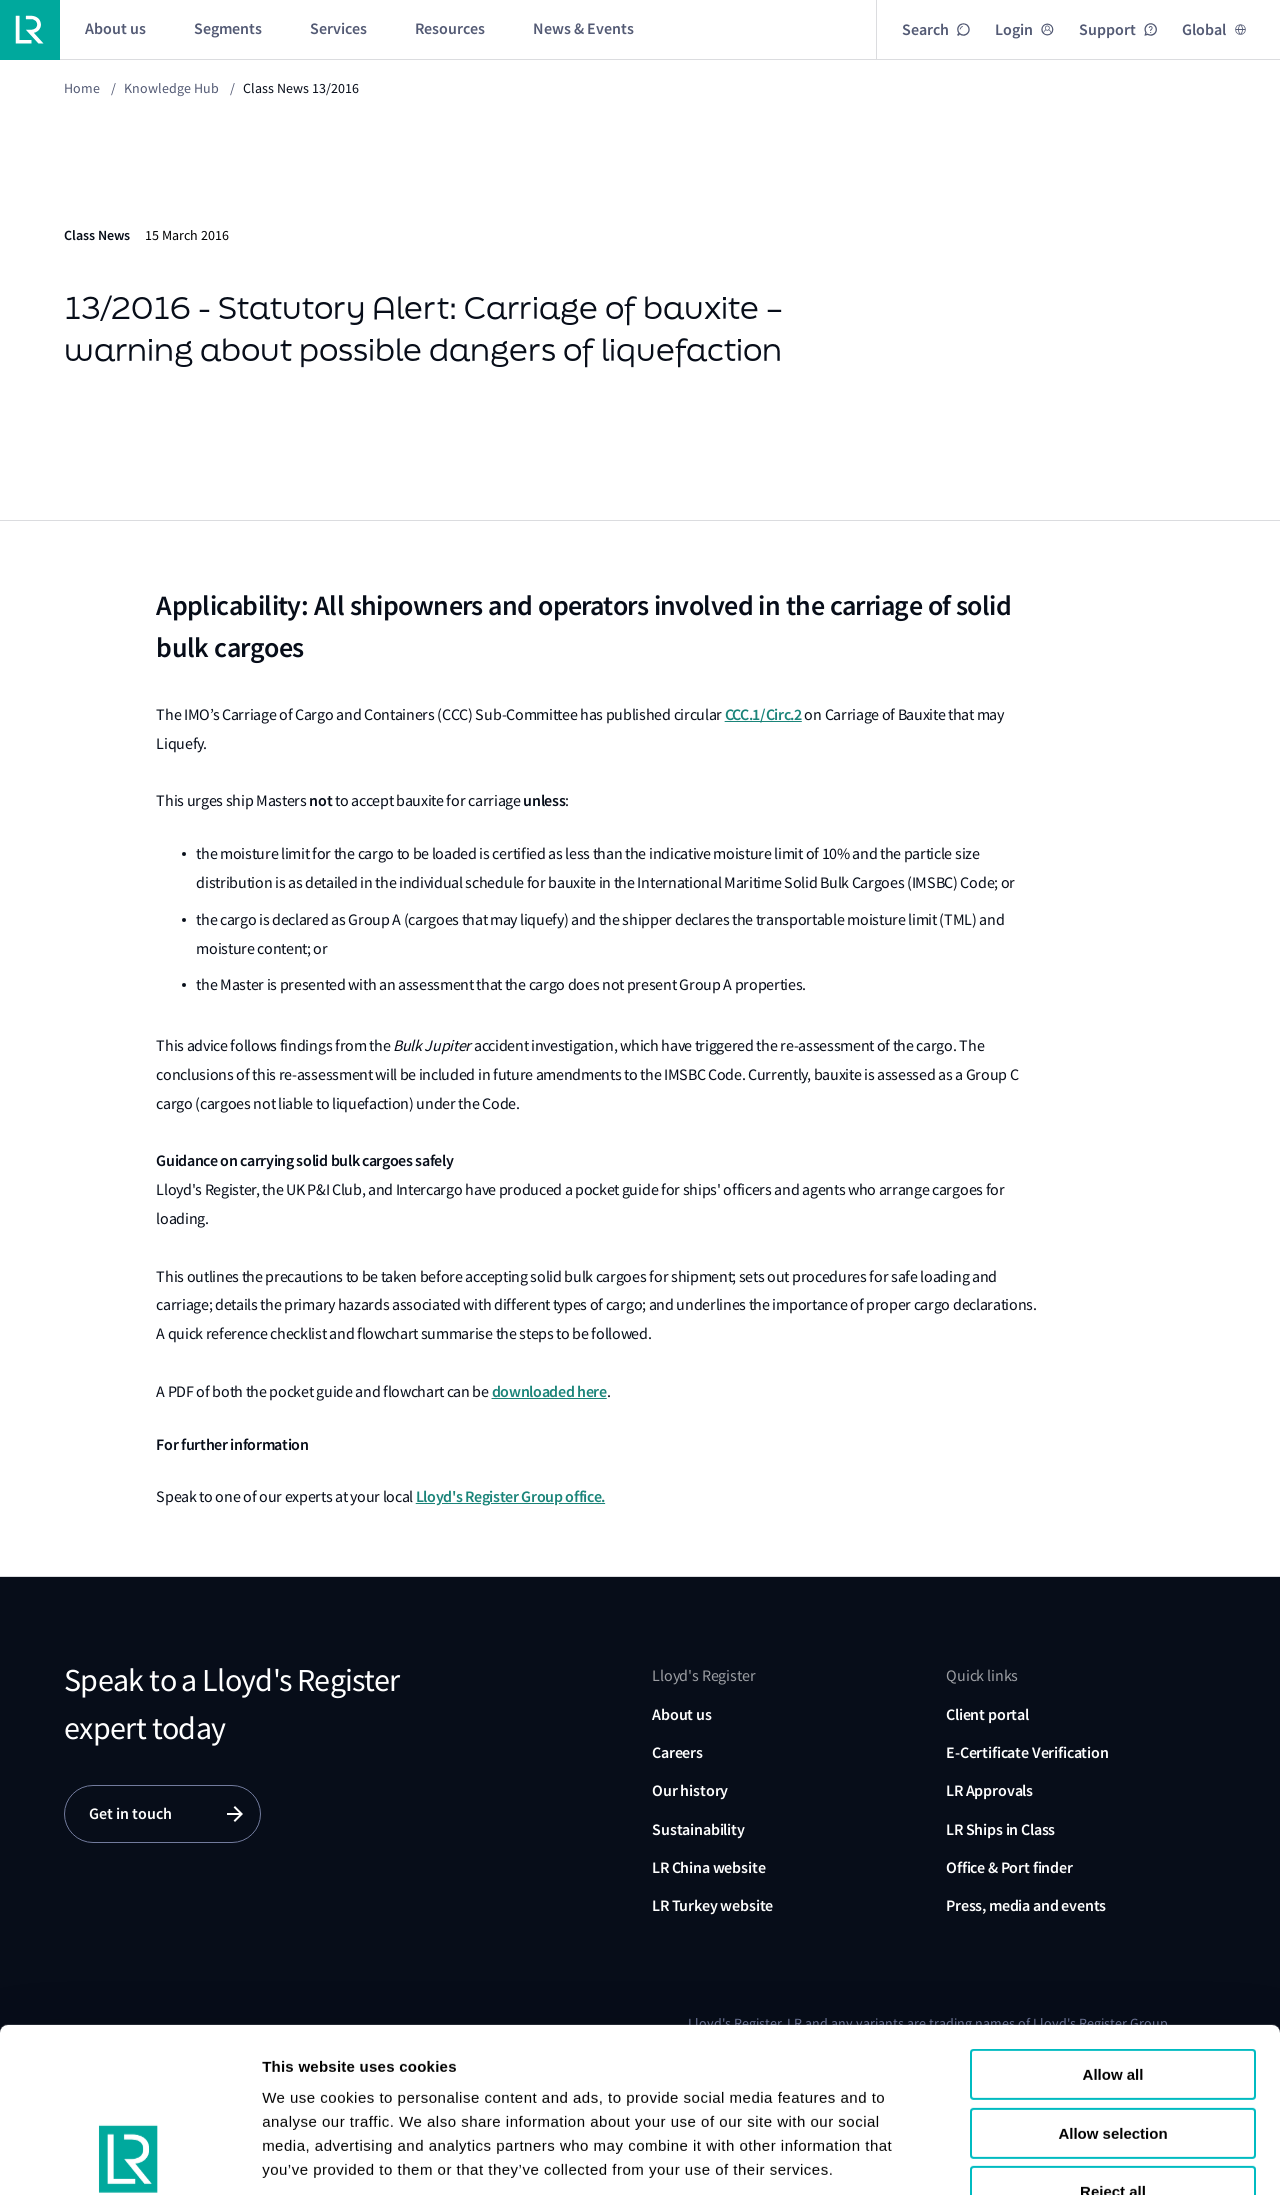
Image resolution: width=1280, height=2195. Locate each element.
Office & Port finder (1009, 1867)
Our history (690, 1790)
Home (82, 88)
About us (682, 1714)
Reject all (1113, 2037)
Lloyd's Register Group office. (510, 1496)
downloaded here (549, 1391)
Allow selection (1112, 1979)
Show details (308, 2155)
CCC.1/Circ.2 (763, 714)
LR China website (708, 1867)
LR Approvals (989, 1790)
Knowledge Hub (171, 88)
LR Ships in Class (1000, 1829)
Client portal (987, 1714)
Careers (677, 1752)
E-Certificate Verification (1027, 1752)
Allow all (1113, 1920)
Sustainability (698, 1829)
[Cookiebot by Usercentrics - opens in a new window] (129, 2156)
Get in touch (130, 1813)
